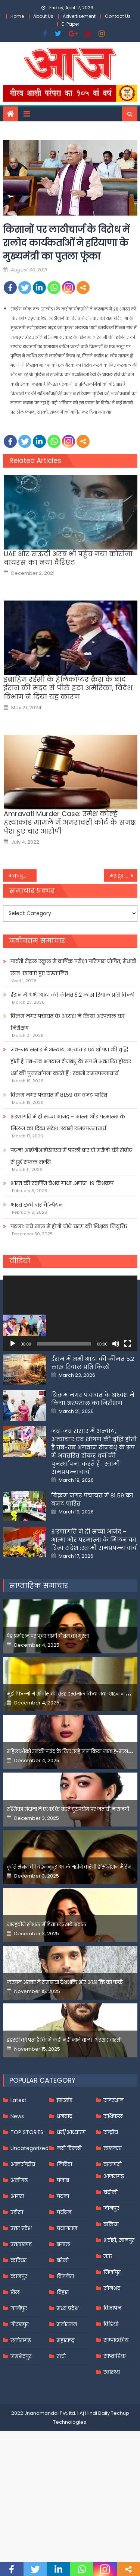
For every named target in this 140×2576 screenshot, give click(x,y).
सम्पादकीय (115, 2415)
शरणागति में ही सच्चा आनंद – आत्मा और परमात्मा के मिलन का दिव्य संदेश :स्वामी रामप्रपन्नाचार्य (67, 1122)
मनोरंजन (67, 2399)
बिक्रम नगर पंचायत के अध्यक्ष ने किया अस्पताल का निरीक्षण (67, 1022)
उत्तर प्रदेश (21, 2303)
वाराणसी (112, 2239)
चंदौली (110, 2267)
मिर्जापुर (112, 2347)
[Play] (12, 1343)
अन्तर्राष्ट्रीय (22, 2239)
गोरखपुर (19, 2399)
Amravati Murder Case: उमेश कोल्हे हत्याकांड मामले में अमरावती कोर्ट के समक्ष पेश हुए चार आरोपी (70, 822)
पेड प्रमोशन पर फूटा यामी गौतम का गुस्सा (48, 1711)
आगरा (17, 2271)
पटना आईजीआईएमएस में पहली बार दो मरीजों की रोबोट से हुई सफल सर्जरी (71, 1156)
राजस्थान (113, 2175)
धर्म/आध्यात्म (71, 2207)
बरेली (63, 2335)
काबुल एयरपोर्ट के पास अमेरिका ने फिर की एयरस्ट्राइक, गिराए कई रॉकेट (25, 875)
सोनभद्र (111, 2363)
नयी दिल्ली (69, 2223)
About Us (43, 16)
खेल (15, 2367)
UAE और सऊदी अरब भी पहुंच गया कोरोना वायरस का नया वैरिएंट (68, 558)
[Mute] (115, 1343)
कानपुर (18, 2351)
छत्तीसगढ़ (20, 2415)
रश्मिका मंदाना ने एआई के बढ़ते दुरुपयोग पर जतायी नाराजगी (68, 1884)
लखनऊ (112, 2223)
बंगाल (63, 2319)
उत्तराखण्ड (21, 2319)
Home (17, 16)
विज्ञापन (112, 2383)
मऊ (107, 2331)
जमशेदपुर (20, 2431)
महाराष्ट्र (66, 2415)
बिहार (63, 2367)
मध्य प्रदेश (67, 2383)
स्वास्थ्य (111, 2447)
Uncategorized (29, 2223)
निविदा (64, 2239)
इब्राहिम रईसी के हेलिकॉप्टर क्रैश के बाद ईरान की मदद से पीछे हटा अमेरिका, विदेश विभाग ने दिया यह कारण (68, 688)
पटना (63, 2271)
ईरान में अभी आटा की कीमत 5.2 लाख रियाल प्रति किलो (72, 995)
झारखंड (64, 2175)
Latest (18, 2175)
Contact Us (118, 16)
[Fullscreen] (127, 1343)
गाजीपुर (18, 2383)
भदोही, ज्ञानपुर (118, 2315)
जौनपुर (111, 2283)
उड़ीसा (16, 2287)
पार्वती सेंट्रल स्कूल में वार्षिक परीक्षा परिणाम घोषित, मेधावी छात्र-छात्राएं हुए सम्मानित (73, 967)
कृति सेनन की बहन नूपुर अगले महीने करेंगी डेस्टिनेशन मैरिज (69, 1942)
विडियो (110, 2399)
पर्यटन (64, 2287)
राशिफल (113, 2191)
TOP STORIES (26, 2207)
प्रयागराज (67, 2303)
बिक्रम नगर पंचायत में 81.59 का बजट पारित (58, 1095)
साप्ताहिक (114, 2431)
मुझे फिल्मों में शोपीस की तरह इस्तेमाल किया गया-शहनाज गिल (71, 1769)
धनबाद (64, 2191)
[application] (70, 1313)
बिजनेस (65, 2351)
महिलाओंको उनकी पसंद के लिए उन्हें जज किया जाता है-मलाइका (72, 1826)
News (17, 2191)
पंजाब (63, 2255)
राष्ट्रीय (110, 2207)
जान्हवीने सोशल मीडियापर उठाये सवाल (46, 1999)
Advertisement (79, 16)
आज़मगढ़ (113, 2251)
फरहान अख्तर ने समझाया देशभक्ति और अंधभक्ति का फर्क (65, 2057)
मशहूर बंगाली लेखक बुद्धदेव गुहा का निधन (123, 875)
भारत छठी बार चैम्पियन (36, 1205)
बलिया (111, 2299)
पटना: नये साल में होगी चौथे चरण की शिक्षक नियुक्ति (68, 1226)
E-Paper (70, 24)
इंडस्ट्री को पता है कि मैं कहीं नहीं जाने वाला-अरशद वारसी (64, 2115)
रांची (61, 2431)
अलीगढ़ (19, 2255)
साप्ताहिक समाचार (38, 1660)
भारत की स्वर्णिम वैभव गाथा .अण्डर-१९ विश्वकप (61, 1183)
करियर (18, 2335)
